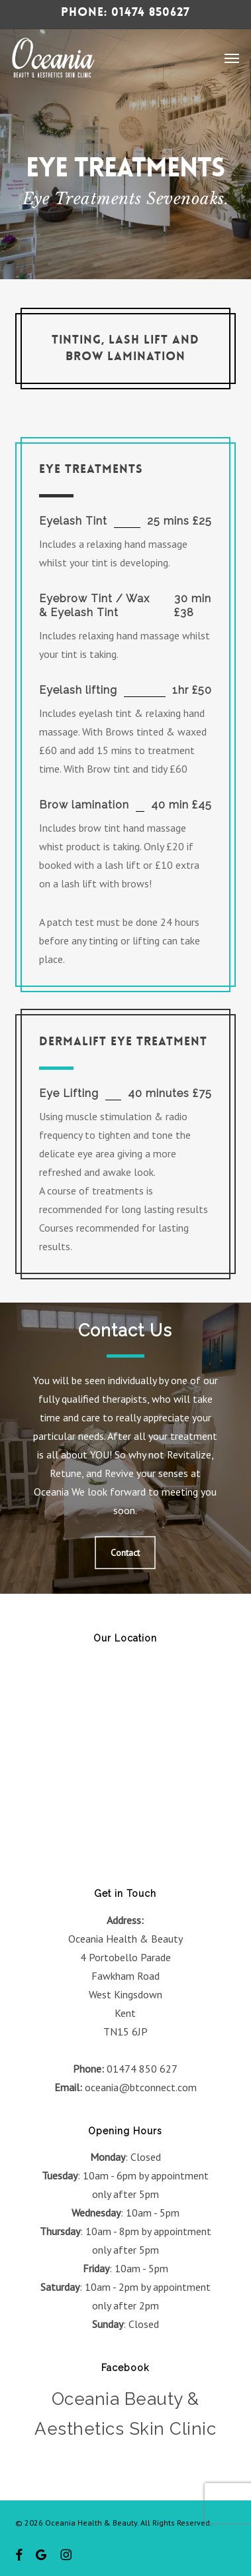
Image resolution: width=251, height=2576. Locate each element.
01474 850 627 (142, 2068)
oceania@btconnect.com (141, 2087)
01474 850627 (150, 12)
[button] (232, 57)
